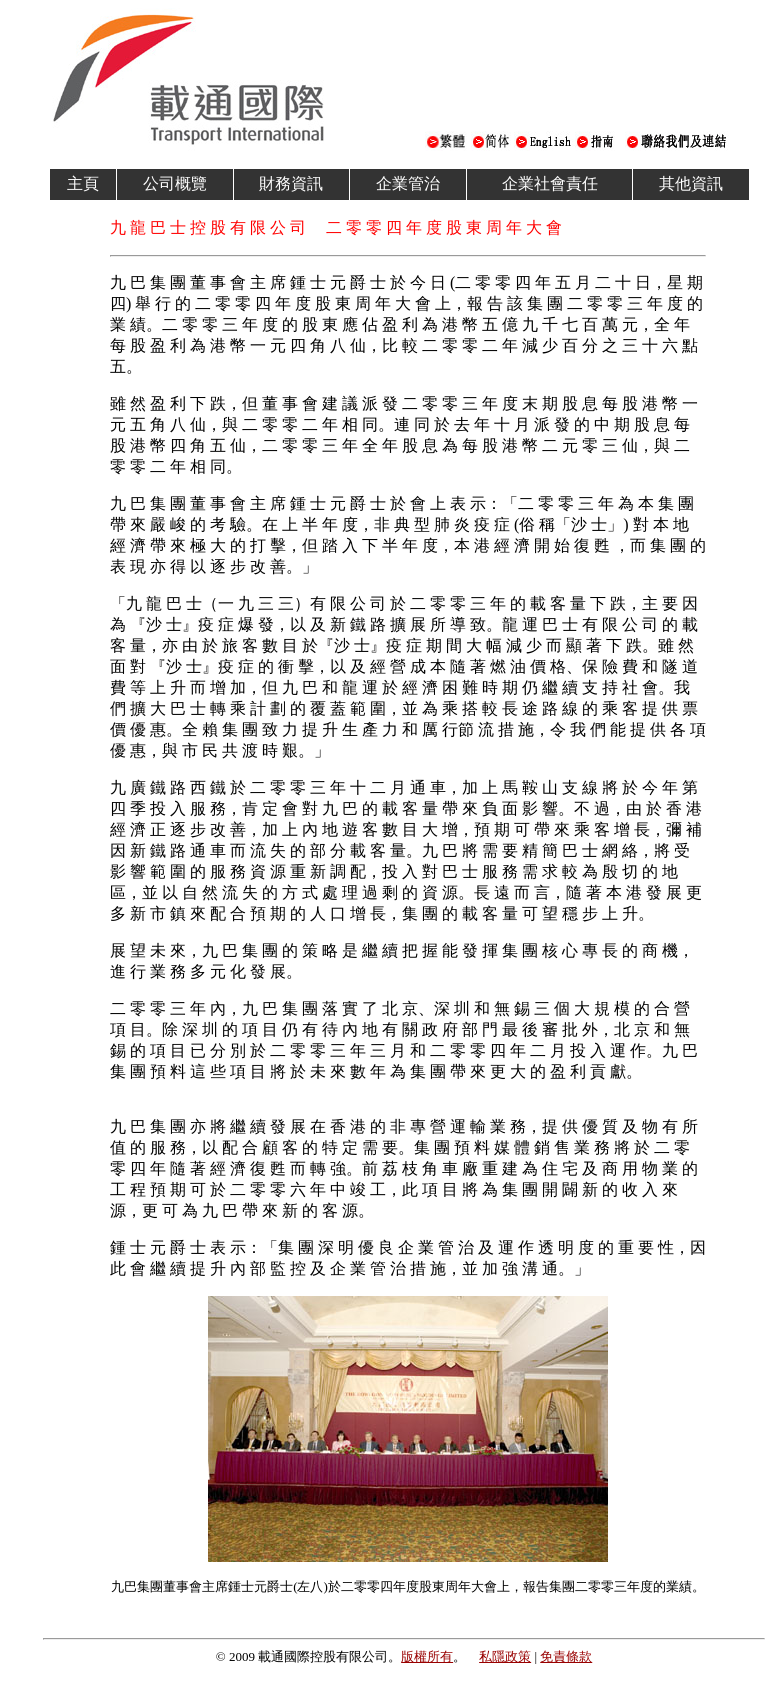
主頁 (83, 183)
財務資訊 (291, 183)
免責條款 (566, 1656)
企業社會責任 (550, 183)
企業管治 (408, 183)
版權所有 (427, 1656)
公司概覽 (175, 183)
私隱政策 (505, 1656)
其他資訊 (691, 183)
